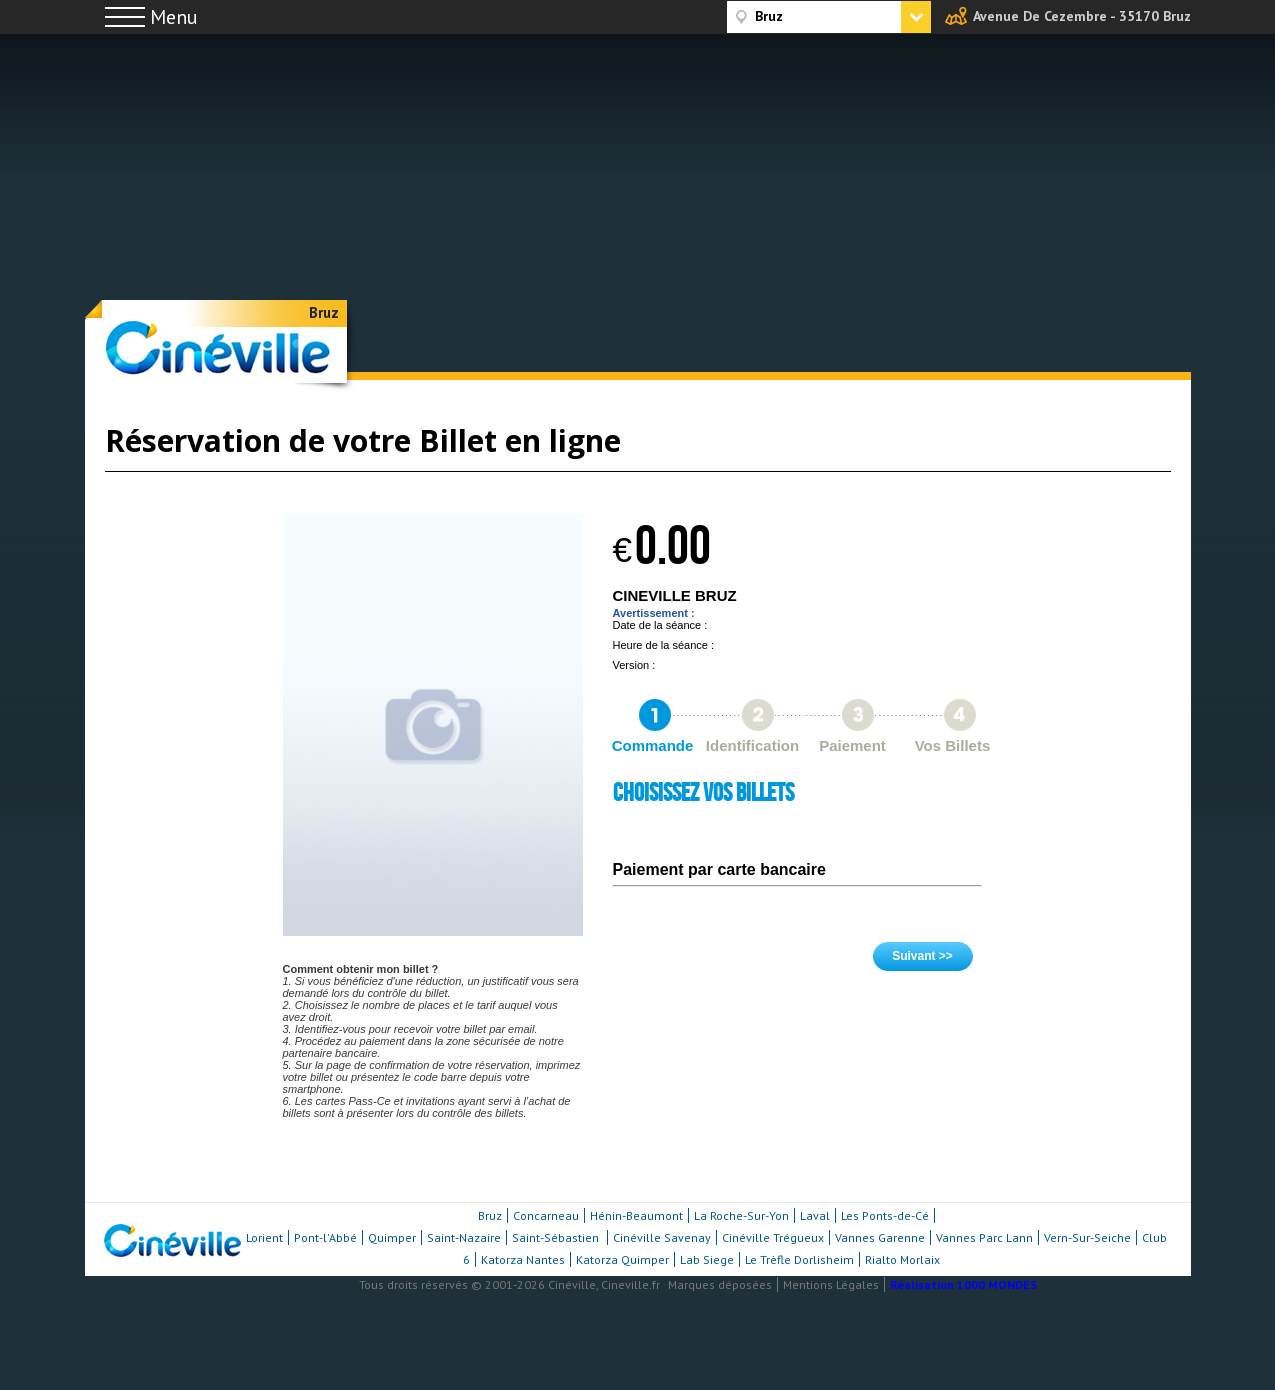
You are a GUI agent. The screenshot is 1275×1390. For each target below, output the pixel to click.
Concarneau (546, 1215)
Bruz (324, 312)
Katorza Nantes (523, 1259)
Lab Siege (707, 1259)
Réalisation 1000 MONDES (963, 1284)
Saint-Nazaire (464, 1237)
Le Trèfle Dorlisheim (799, 1259)
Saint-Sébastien (557, 1237)
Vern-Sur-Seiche (1087, 1237)
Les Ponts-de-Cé (885, 1215)
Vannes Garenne (880, 1237)
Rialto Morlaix (902, 1259)
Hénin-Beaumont (636, 1215)
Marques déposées (720, 1284)
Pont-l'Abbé (325, 1237)
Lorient (264, 1237)
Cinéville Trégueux (773, 1237)
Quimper (392, 1237)
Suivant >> (922, 956)
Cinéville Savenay (662, 1237)
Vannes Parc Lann (984, 1237)
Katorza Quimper (622, 1259)
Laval (815, 1215)
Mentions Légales (831, 1284)
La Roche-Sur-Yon (741, 1215)
